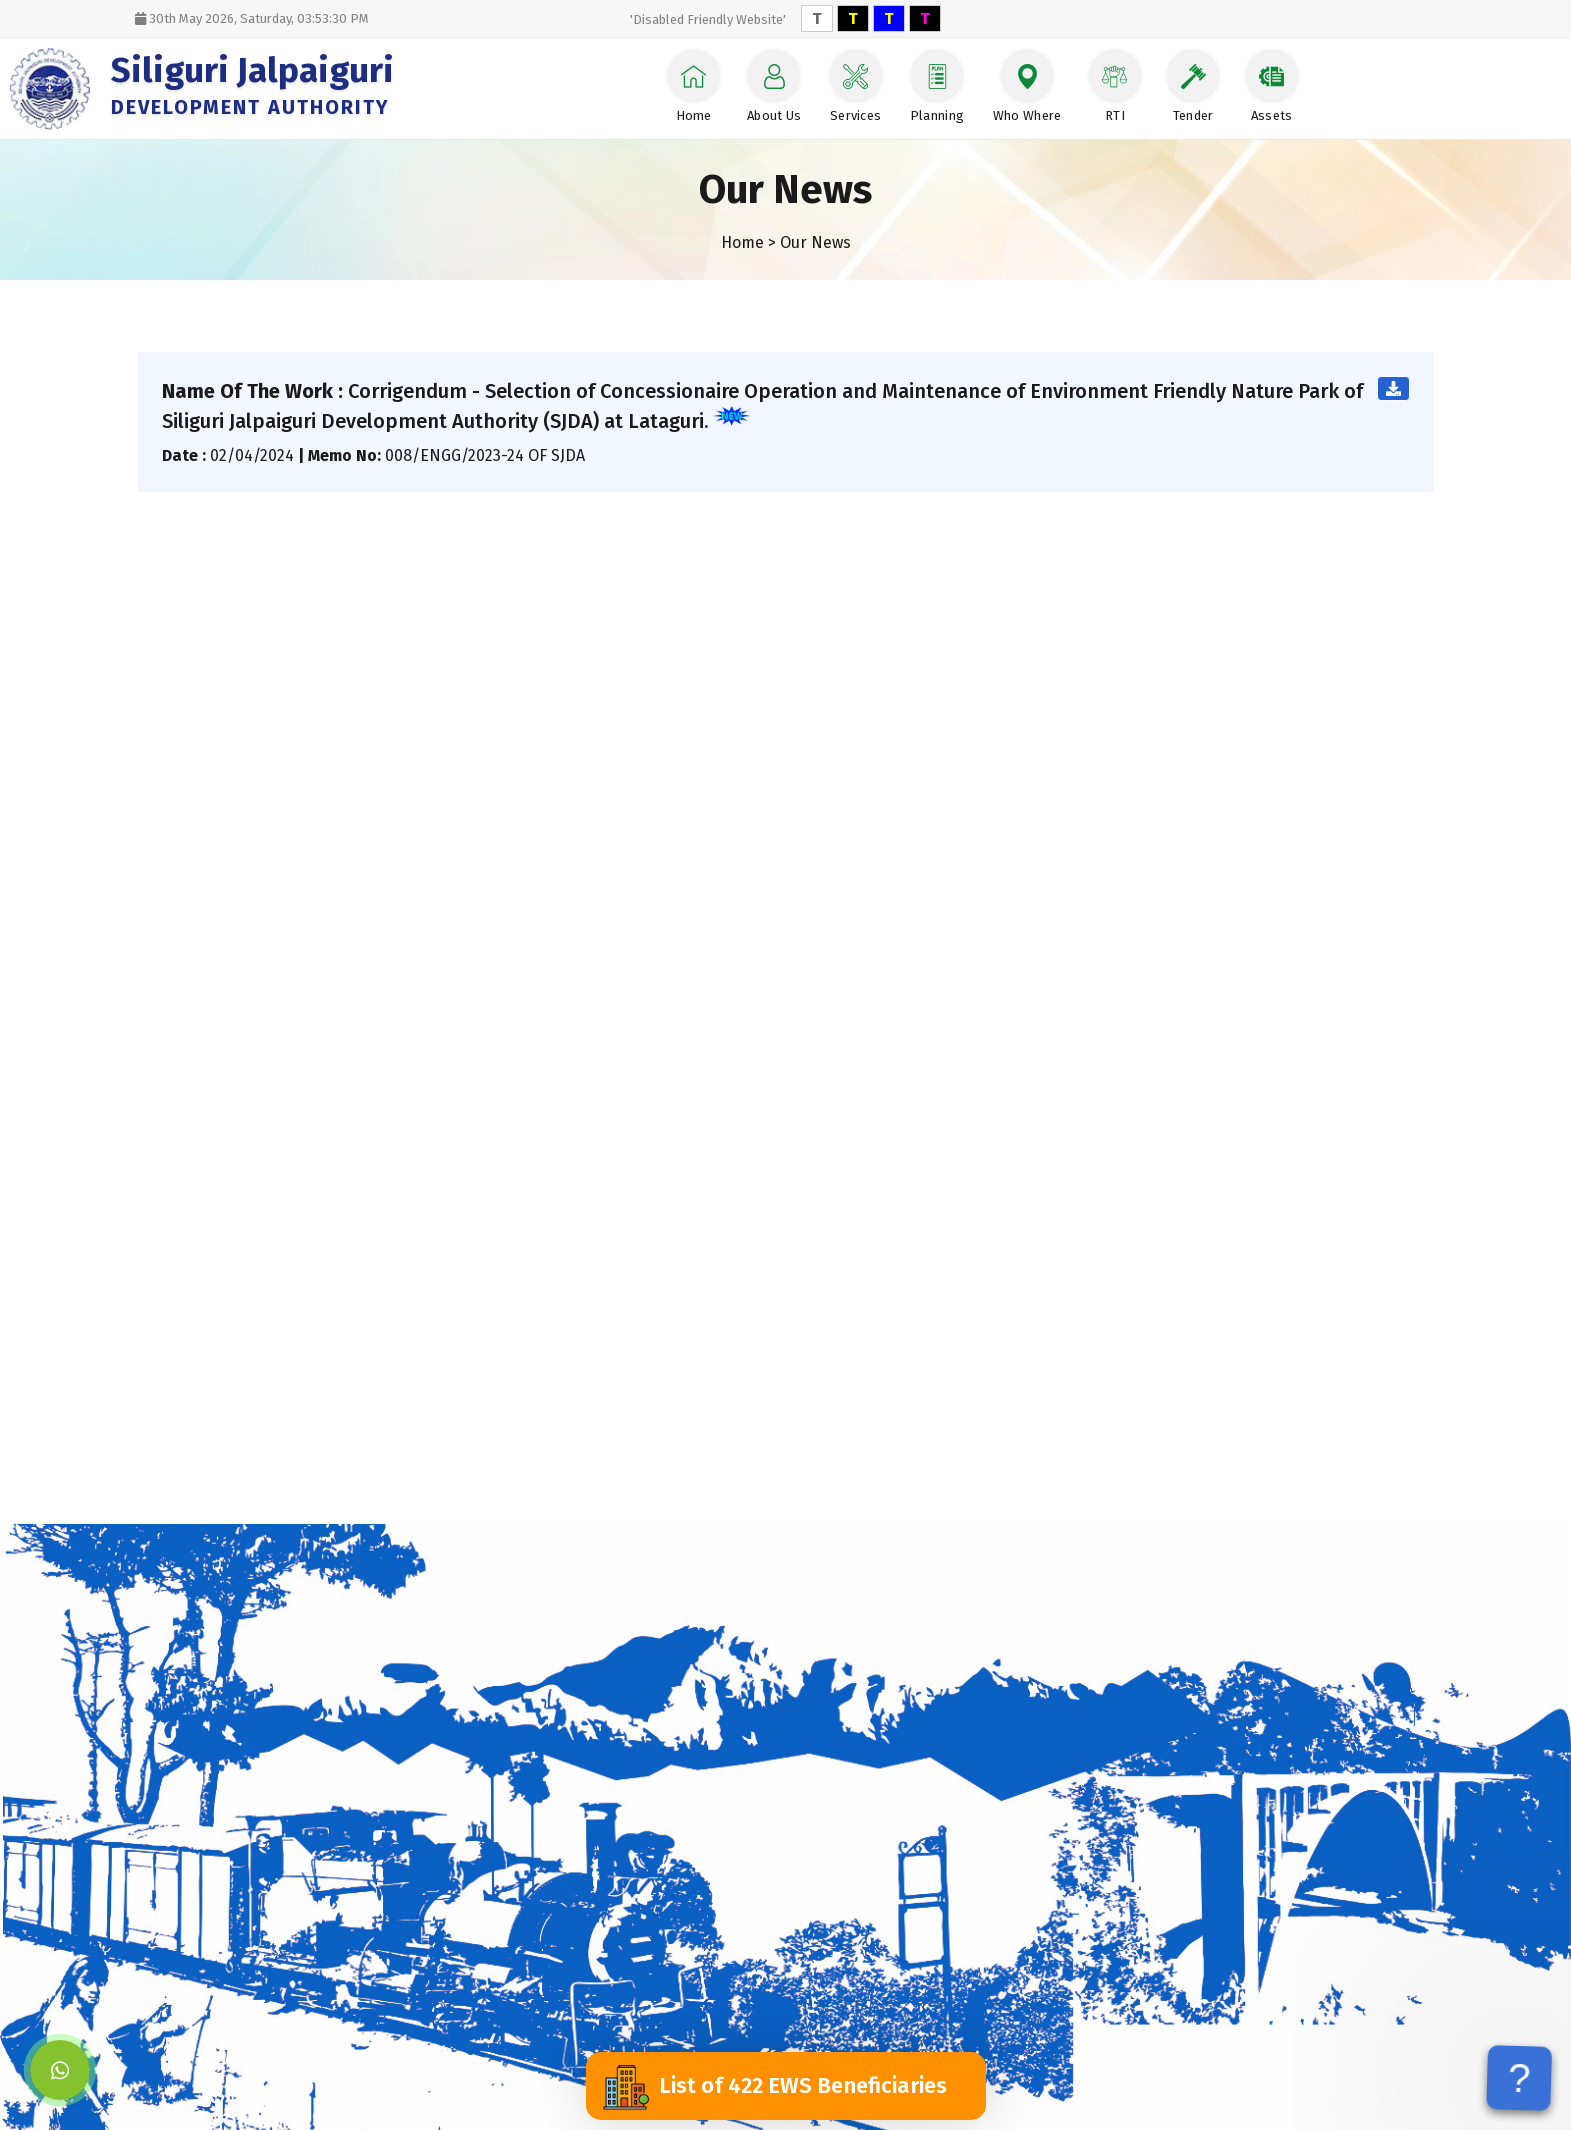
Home (694, 87)
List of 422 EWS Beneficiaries (774, 2086)
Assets (1272, 87)
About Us (774, 87)
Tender (1193, 87)
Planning (937, 87)
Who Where (1027, 87)
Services (856, 87)
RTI (1115, 87)
